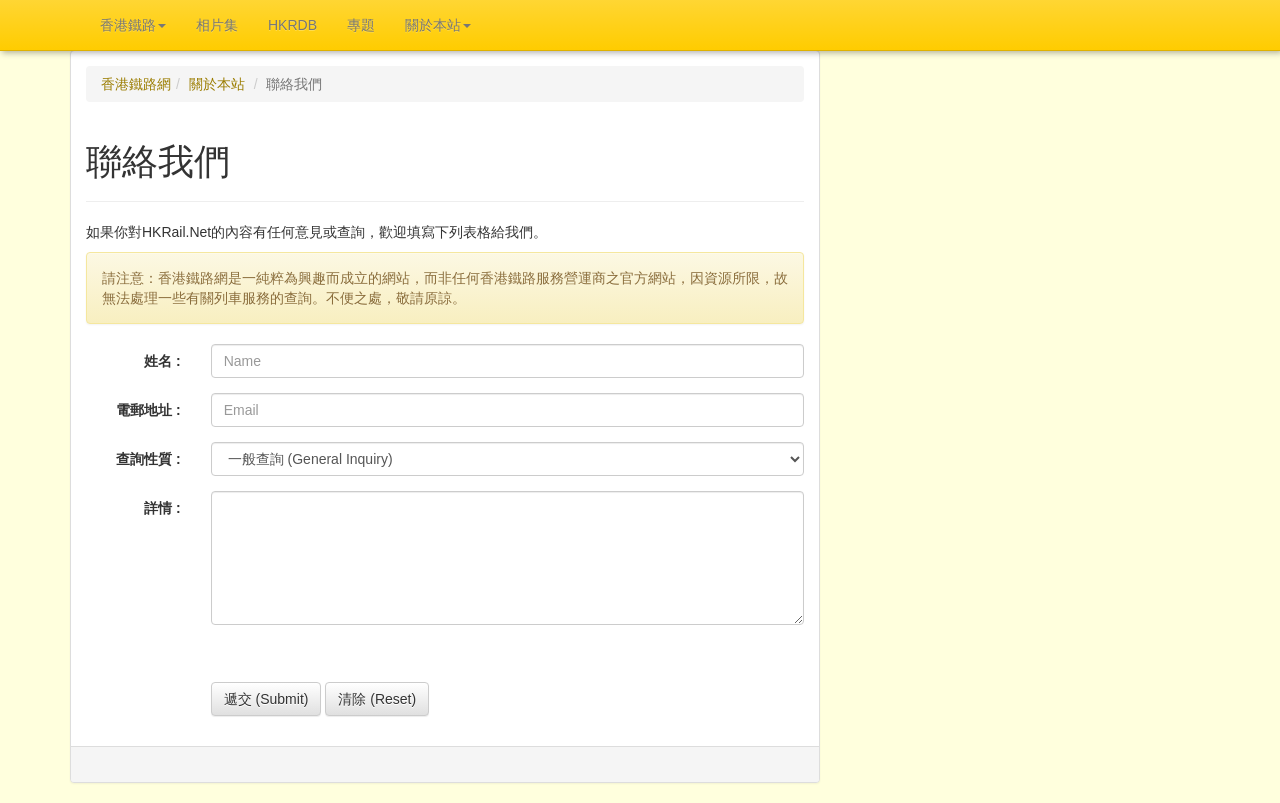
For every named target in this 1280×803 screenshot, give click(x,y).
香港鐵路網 (136, 84)
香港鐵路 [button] (133, 25)
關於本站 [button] (438, 25)
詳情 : (162, 508)
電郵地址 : (148, 410)
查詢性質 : (148, 459)
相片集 (217, 25)
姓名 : (162, 361)
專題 (361, 25)
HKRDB (292, 25)
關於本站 (217, 84)
